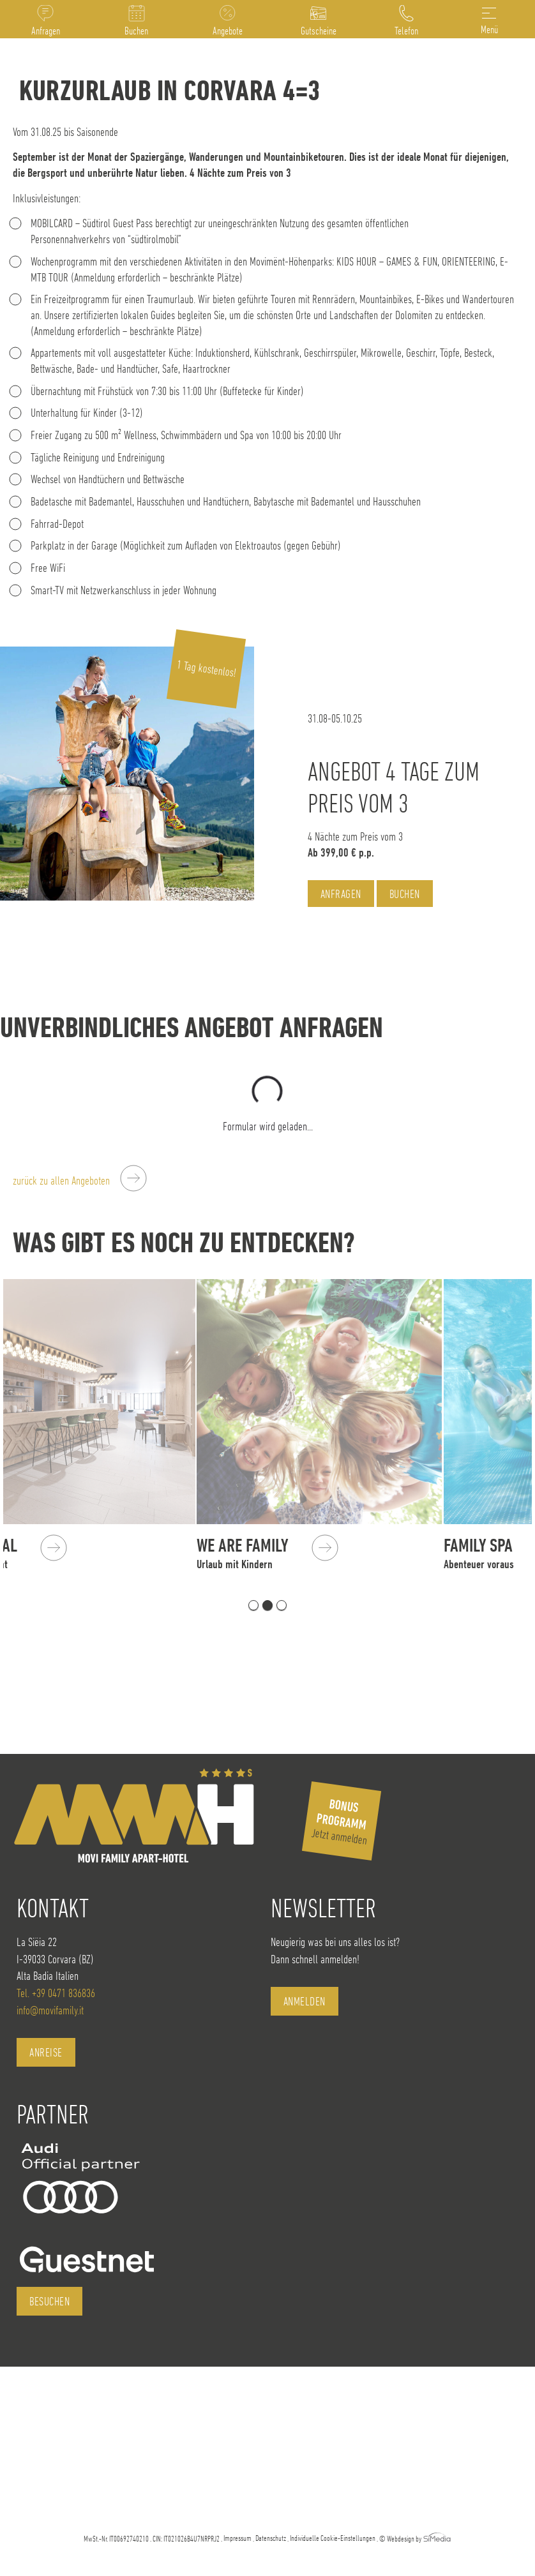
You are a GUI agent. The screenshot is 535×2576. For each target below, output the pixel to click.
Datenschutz (270, 2538)
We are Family (323, 1552)
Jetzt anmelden (339, 1820)
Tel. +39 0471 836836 (56, 1993)
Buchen (136, 30)
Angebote (228, 30)
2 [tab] (267, 1605)
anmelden (304, 2001)
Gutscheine (318, 30)
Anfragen (45, 30)
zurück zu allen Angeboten (61, 1180)
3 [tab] (281, 1605)
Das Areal (46, 1552)
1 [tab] (253, 1605)
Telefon (406, 30)
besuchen (49, 2301)
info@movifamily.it (50, 2010)
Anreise (46, 2052)
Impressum (237, 2538)
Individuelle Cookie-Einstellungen (332, 2538)
